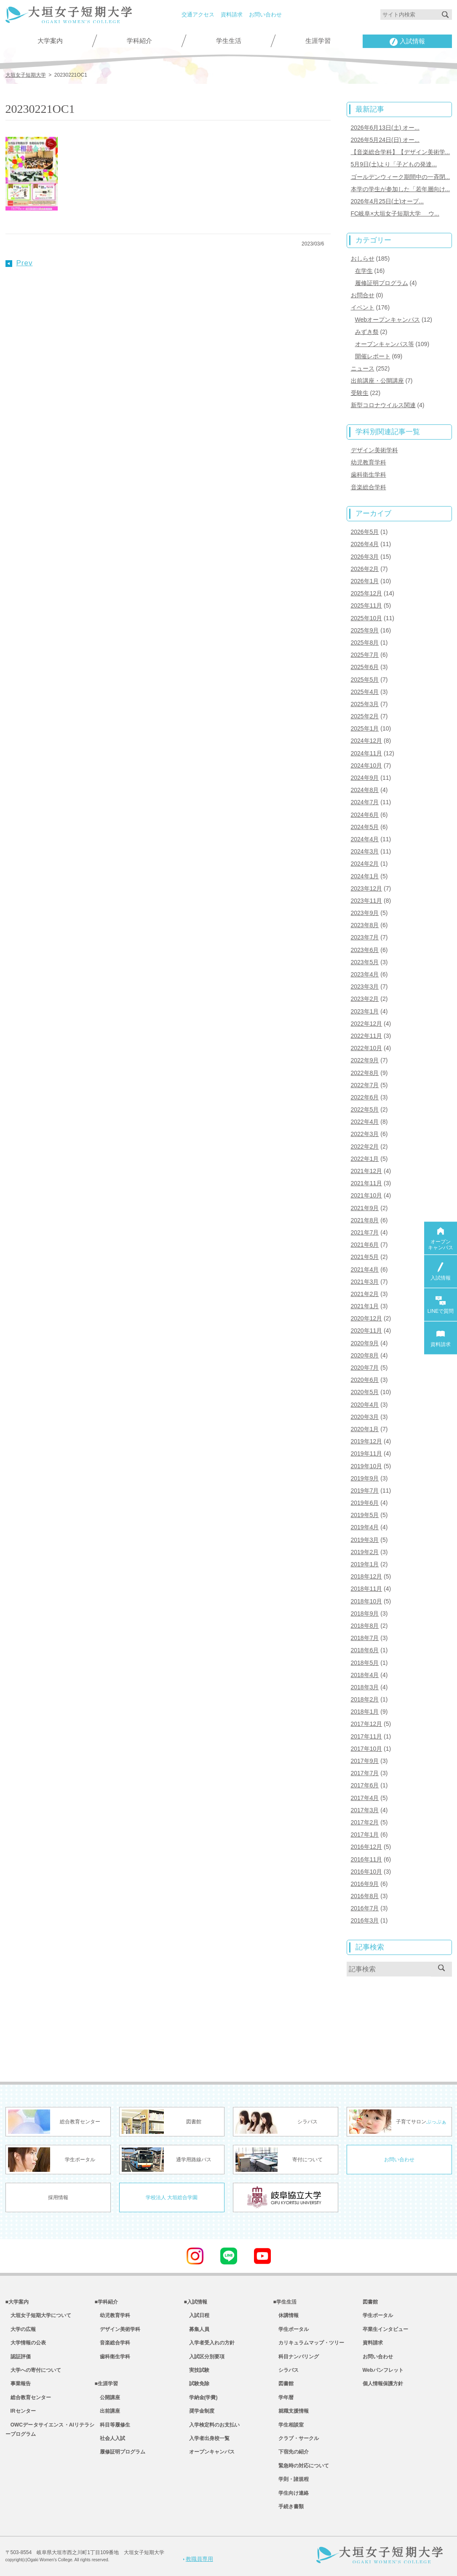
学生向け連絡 (291, 2493)
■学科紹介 (106, 2302)
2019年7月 (365, 1490)
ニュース (362, 368)
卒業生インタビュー (385, 2329)
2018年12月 (366, 1576)
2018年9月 (365, 1613)
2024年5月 (365, 827)
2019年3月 (365, 1539)
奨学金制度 (199, 2411)
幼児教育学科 (368, 462)
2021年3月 (365, 1281)
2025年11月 (366, 605)
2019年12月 (366, 1441)
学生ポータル (291, 2329)
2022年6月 (365, 1097)
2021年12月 (366, 1171)
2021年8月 (365, 1220)
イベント (362, 307)
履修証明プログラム (381, 283)
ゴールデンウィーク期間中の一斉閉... (400, 176)
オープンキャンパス (209, 2452)
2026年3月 (365, 556)
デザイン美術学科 (374, 450)
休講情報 (286, 2315)
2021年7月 (365, 1232)
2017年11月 (366, 1736)
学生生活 (228, 40)
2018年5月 (365, 1662)
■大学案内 (17, 2302)
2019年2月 (365, 1552)
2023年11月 (366, 900)
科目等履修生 (112, 2425)
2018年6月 (365, 1650)
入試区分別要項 (204, 2357)
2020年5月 (365, 1392)
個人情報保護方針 (383, 2384)
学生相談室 (288, 2425)
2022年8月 (365, 1072)
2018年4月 (365, 1675)
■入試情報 (195, 2302)
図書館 (283, 2384)
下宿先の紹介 (291, 2452)
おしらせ (362, 258)
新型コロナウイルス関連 (383, 405)
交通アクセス (198, 14)
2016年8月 (365, 1896)
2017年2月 (365, 1822)
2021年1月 (365, 1306)
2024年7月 (365, 802)
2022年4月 (365, 1121)
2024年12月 (366, 740)
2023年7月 (365, 937)
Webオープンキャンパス (387, 319)
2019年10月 (366, 1466)
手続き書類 (288, 2506)
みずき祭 (367, 331)
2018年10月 (366, 1601)
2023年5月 (365, 962)
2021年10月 (366, 1195)
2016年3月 (365, 1920)
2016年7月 (365, 1908)
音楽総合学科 (368, 487)
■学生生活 (285, 2302)
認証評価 (18, 2357)
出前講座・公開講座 (377, 380)
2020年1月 (365, 1429)
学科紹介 (139, 40)
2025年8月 (365, 642)
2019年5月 (365, 1515)
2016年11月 (366, 1859)
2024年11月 (366, 753)
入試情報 (407, 42)
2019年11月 (366, 1453)
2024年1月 (365, 876)
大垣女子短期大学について (38, 2315)
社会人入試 (110, 2438)
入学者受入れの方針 (209, 2343)
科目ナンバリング (296, 2357)
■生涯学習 (106, 2384)
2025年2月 (365, 716)
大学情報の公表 (25, 2343)
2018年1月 (365, 1711)
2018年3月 (365, 1687)
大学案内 (50, 40)
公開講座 (107, 2397)
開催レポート (372, 356)
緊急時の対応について (301, 2466)
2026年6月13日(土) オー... (385, 127)
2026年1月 (365, 581)
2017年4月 (365, 1798)
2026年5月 (365, 531)
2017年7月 (365, 1773)
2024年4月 (365, 839)
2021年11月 (366, 1183)
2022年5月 (365, 1109)
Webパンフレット (383, 2370)
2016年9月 (365, 1883)
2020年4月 (365, 1404)
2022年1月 (365, 1158)
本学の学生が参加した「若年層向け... (400, 189)
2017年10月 (366, 1748)
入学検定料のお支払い (212, 2425)
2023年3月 (365, 986)
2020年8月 (365, 1355)
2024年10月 (366, 765)
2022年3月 (365, 1134)
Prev (19, 263)
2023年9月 (365, 912)
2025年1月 (365, 728)
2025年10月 (366, 618)
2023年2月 (365, 998)
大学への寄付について (33, 2370)
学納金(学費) (201, 2397)
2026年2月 (365, 568)
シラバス (286, 2370)
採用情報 (58, 2197)
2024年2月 (365, 863)
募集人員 (196, 2329)
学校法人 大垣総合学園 (172, 2197)
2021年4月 (365, 1269)
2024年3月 (365, 851)
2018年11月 (366, 1588)
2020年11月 (366, 1330)
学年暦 (283, 2397)
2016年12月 (366, 1846)
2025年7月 (365, 654)
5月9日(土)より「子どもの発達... (394, 164)
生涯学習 (318, 40)
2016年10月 (366, 1871)
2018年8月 (365, 1625)
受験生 (360, 392)
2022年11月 (366, 1035)
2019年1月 (365, 1564)
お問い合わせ (265, 14)
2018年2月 (365, 1699)
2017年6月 (365, 1785)
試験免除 (196, 2384)
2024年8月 (365, 790)
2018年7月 (365, 1638)
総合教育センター (28, 2397)
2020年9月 (365, 1343)
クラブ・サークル (296, 2438)
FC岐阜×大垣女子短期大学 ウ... (395, 213)
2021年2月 (365, 1294)
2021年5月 (365, 1256)
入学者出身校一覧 (207, 2438)
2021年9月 (365, 1208)
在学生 (364, 270)
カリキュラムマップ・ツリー (308, 2343)
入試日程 (196, 2315)
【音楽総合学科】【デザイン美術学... (400, 152)
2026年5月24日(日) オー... (385, 139)
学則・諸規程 (291, 2479)
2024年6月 (365, 814)
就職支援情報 (291, 2411)
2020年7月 (365, 1367)
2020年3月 (365, 1416)
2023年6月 (365, 950)
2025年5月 (365, 679)
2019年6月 (365, 1502)
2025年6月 (365, 667)
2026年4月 (365, 544)
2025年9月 (365, 630)
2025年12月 (366, 593)
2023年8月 (365, 925)
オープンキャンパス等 (384, 344)
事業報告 (18, 2384)
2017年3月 (365, 1810)
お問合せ (362, 295)
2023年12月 (366, 888)
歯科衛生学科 (368, 474)
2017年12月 (366, 1723)
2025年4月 (365, 691)
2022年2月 (365, 1146)
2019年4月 (365, 1527)
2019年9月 (365, 1478)
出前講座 (107, 2411)
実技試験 (196, 2370)
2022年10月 (366, 1048)
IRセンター (20, 2411)
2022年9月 (365, 1060)
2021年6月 (365, 1244)
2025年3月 (365, 704)
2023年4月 (365, 974)
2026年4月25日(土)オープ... (387, 201)
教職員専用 (198, 2559)
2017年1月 (365, 1834)
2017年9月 (365, 1760)
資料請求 (232, 14)
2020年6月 (365, 1379)
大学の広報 (20, 2329)
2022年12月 (366, 1023)
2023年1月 (365, 1011)
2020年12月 (366, 1318)
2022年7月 (365, 1085)
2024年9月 (365, 777)
